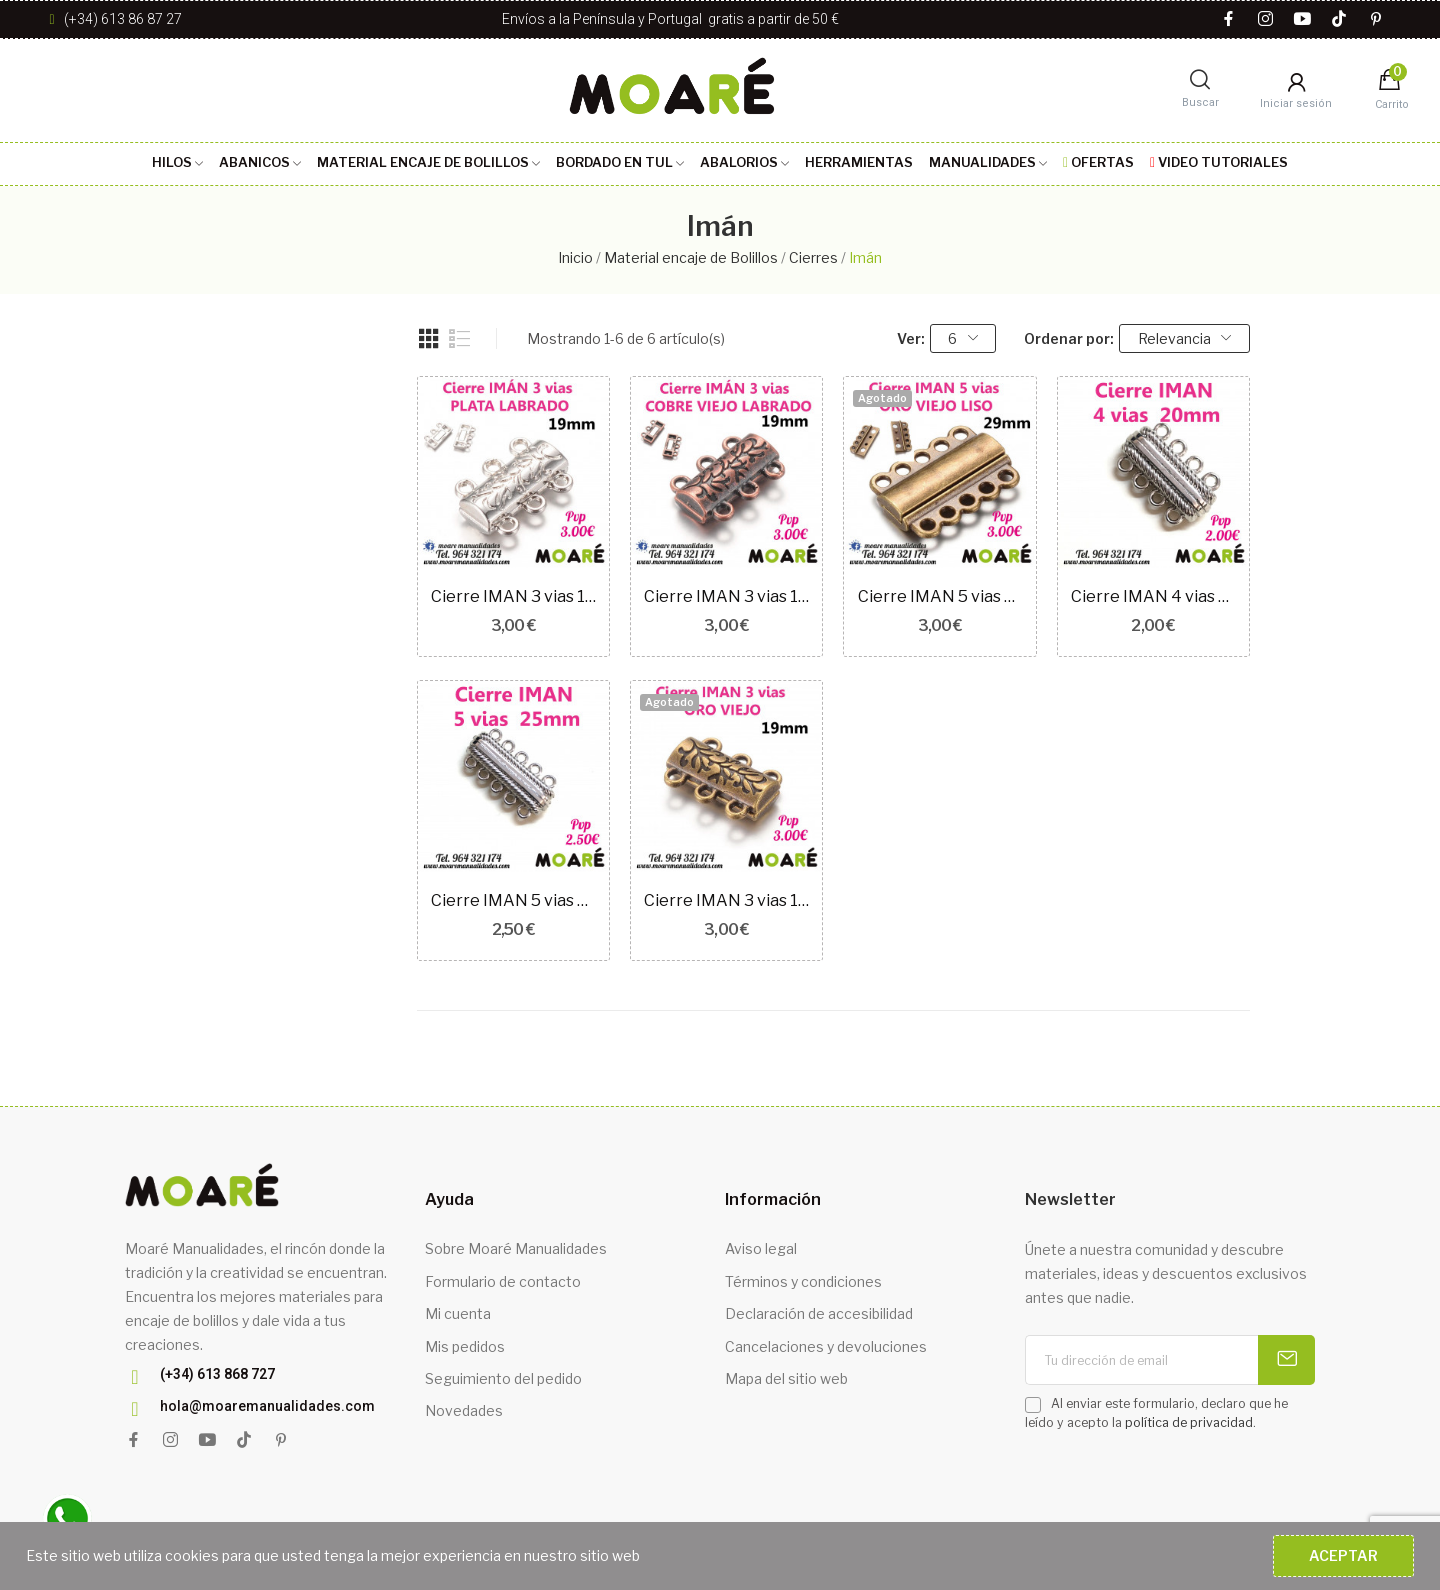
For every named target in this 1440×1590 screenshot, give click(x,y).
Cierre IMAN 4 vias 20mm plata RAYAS (1153, 596)
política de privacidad (1189, 1422)
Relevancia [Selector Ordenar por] (1185, 338)
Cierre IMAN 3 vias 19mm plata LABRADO (513, 596)
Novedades (464, 1410)
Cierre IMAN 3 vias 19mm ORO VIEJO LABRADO (726, 900)
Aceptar (1343, 1555)
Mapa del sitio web (786, 1378)
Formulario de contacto (503, 1281)
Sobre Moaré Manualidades (516, 1248)
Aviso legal (761, 1248)
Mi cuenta (458, 1313)
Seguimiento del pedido (503, 1378)
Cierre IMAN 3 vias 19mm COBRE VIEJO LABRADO (726, 596)
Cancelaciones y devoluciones (826, 1346)
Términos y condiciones (803, 1281)
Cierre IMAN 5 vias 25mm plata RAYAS (513, 900)
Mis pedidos (465, 1346)
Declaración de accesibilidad (819, 1313)
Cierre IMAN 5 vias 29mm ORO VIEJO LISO (940, 596)
